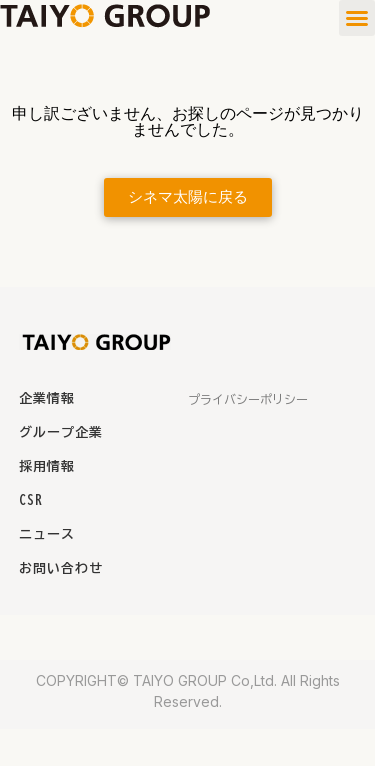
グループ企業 (61, 432)
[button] (357, 18)
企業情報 (47, 398)
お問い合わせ (61, 568)
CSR (31, 500)
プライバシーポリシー (248, 399)
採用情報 (47, 466)
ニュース (47, 534)
